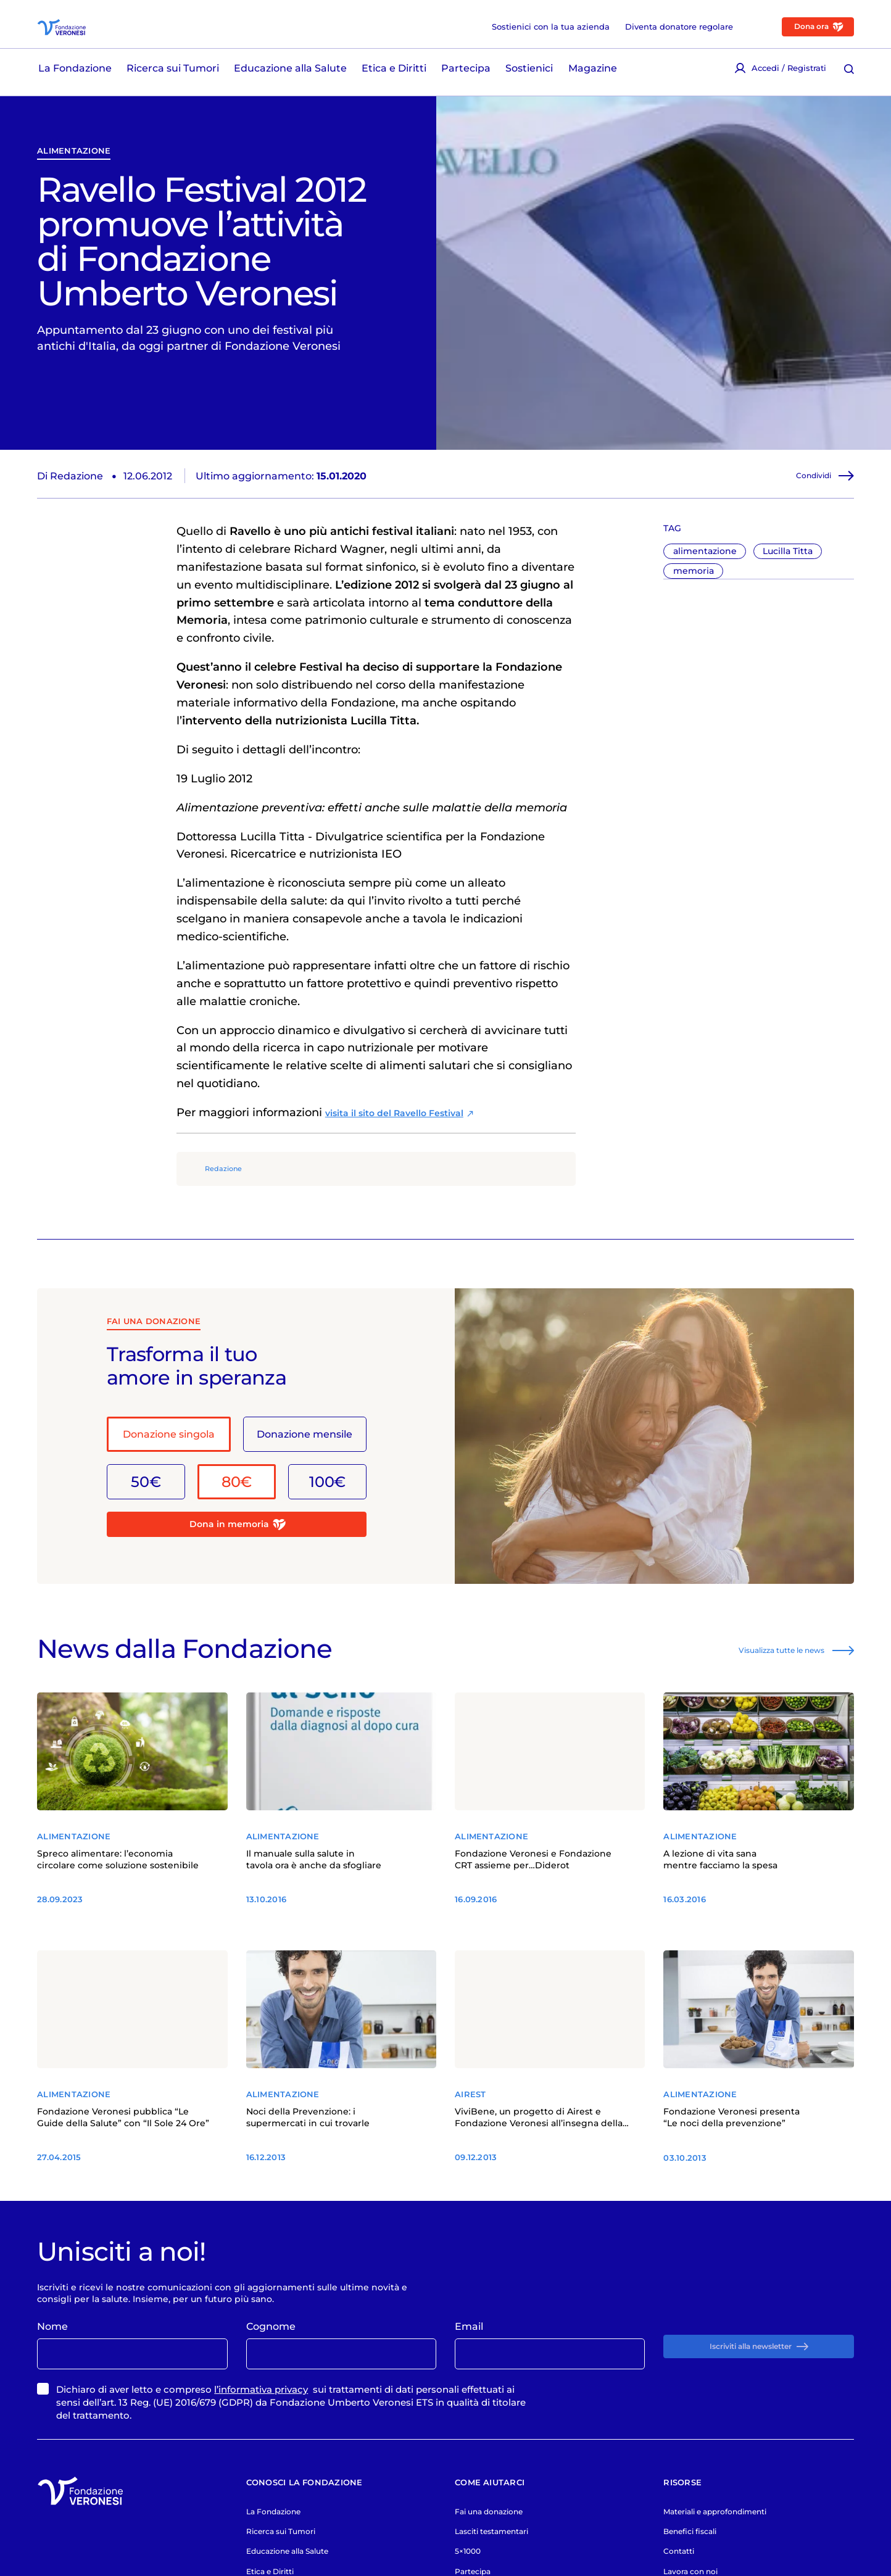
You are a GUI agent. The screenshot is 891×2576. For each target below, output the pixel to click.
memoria (693, 617)
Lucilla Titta (788, 597)
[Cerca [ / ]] (849, 75)
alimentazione (73, 197)
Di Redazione (70, 522)
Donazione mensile (304, 1484)
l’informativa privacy (261, 2469)
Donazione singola (169, 1484)
